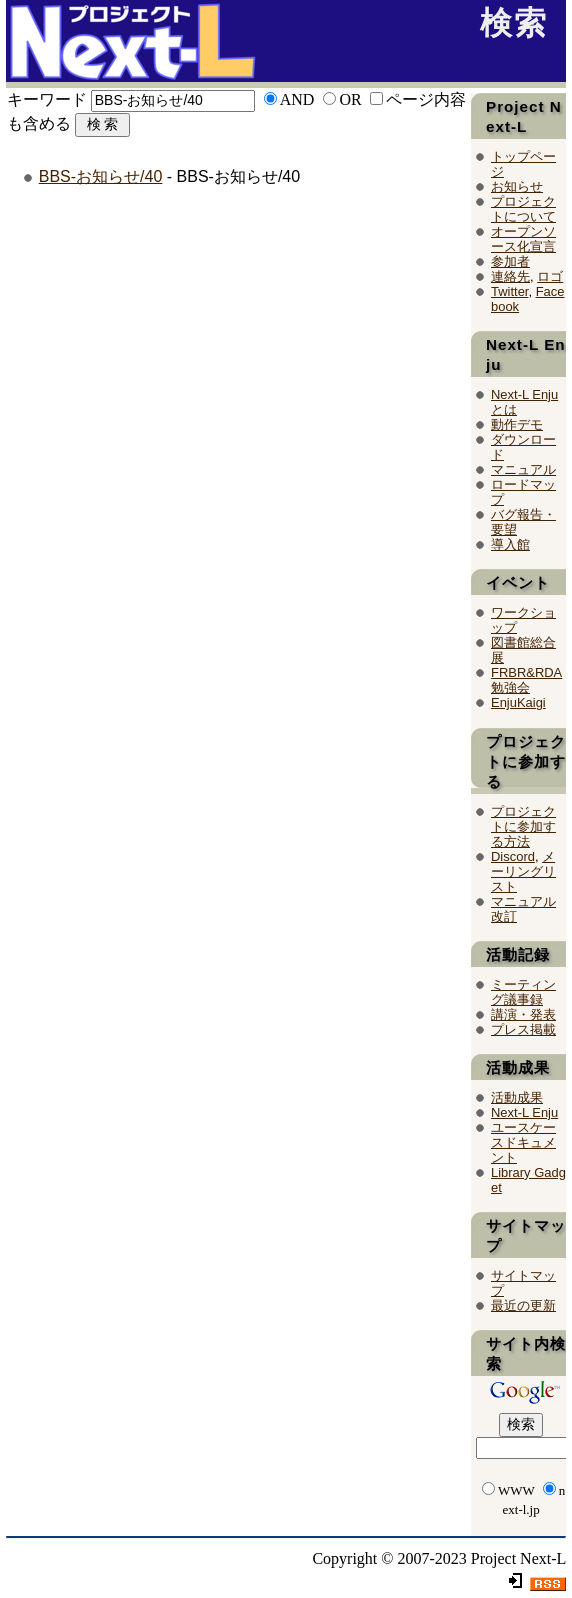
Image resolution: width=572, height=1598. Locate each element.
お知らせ (517, 186)
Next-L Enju (524, 1112)
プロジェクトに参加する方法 (523, 826)
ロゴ (550, 276)
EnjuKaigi (518, 702)
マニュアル (523, 469)
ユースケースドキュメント (523, 1142)
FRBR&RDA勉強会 (526, 680)
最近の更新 (523, 1305)
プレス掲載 (523, 1029)
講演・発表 (523, 1014)
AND (297, 99)
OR (350, 99)
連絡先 (510, 276)
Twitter (509, 291)
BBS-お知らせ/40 (101, 176)
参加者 (510, 261)
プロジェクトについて (523, 209)
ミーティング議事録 (523, 992)
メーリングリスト (523, 871)
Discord (513, 856)
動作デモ (517, 424)
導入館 (510, 544)
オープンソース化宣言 (523, 239)
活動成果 (517, 1097)
